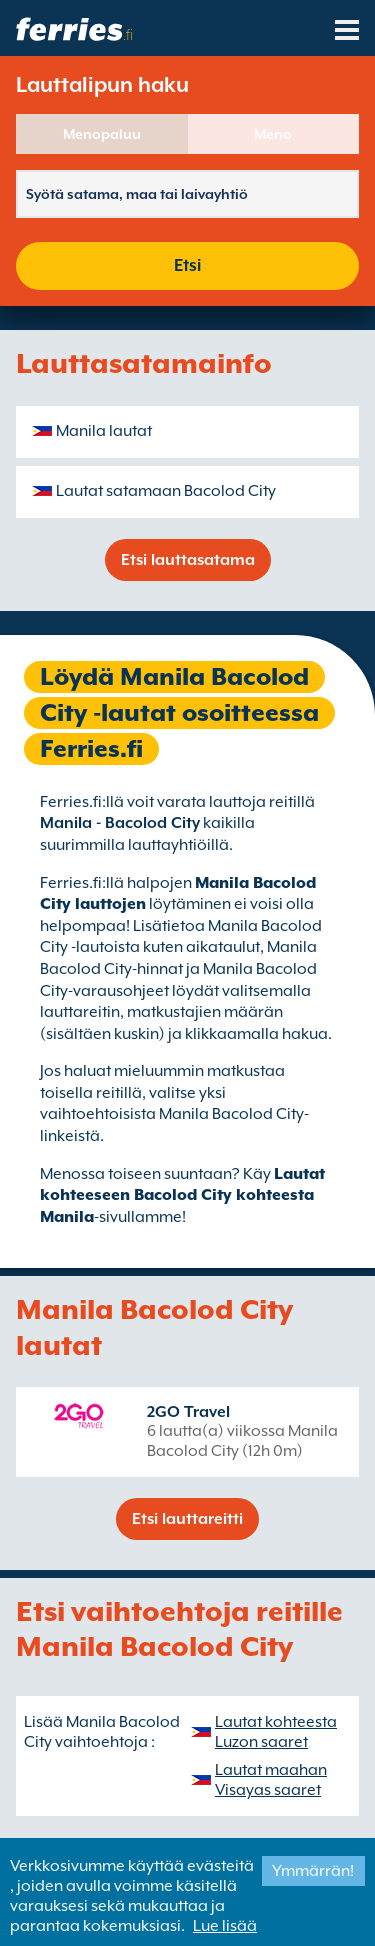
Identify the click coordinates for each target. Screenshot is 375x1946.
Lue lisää (225, 1926)
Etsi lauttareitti (187, 1519)
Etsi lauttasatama (188, 560)
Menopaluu (102, 134)
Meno (273, 134)
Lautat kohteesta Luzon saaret (276, 1732)
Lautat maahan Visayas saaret (271, 1780)
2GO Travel (188, 1412)
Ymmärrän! (313, 1871)
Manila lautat (104, 431)
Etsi (187, 265)
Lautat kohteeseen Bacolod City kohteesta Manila (182, 1195)
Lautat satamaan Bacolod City (166, 491)
